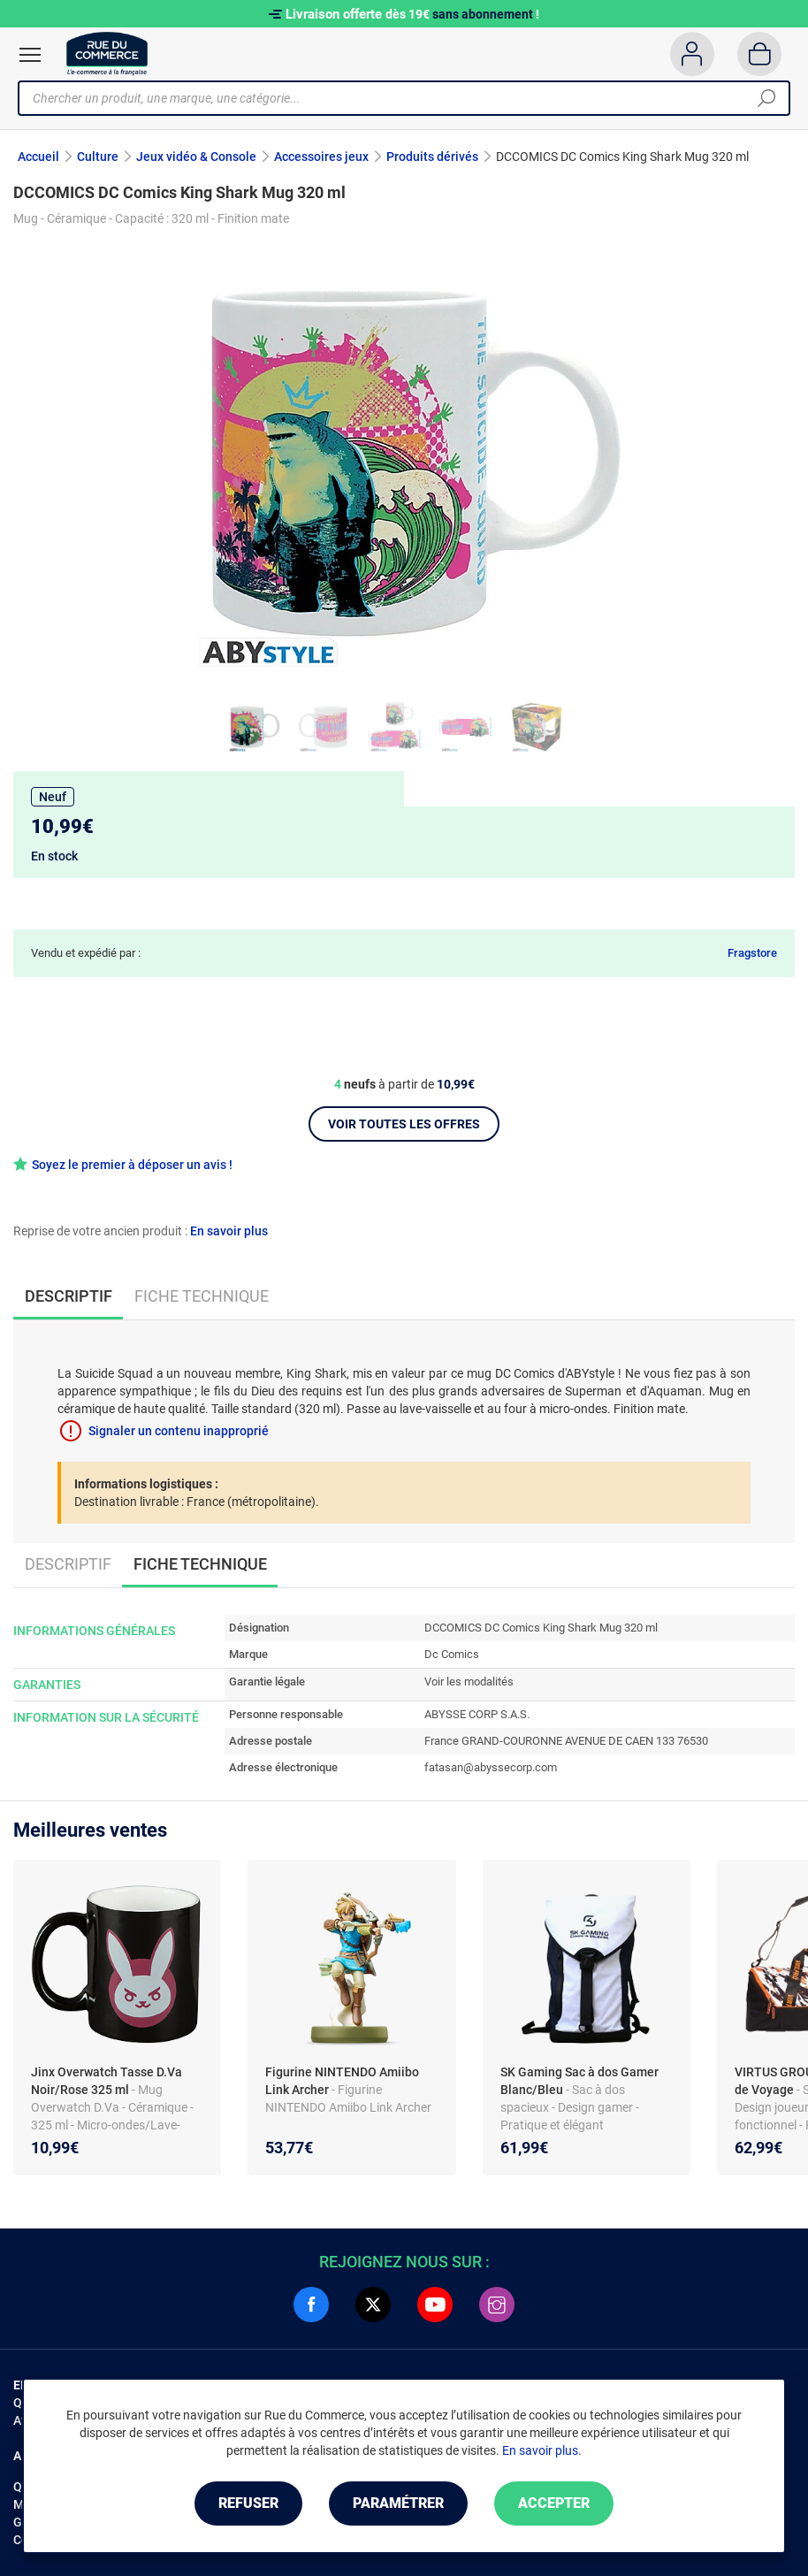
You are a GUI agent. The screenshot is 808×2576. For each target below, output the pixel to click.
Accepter (554, 2503)
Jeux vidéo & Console (196, 156)
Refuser (248, 2503)
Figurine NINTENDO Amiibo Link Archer (342, 2081)
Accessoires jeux (321, 156)
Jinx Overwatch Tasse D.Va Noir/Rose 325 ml (106, 2081)
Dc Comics (451, 1654)
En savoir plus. (542, 2450)
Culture (97, 156)
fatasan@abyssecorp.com (490, 1767)
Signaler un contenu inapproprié (178, 1431)
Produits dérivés (432, 156)
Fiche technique (201, 1296)
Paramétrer (398, 2503)
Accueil (38, 156)
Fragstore (752, 952)
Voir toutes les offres (404, 1124)
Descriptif (68, 1564)
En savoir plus (229, 1231)
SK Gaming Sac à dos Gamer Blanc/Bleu (579, 2081)
